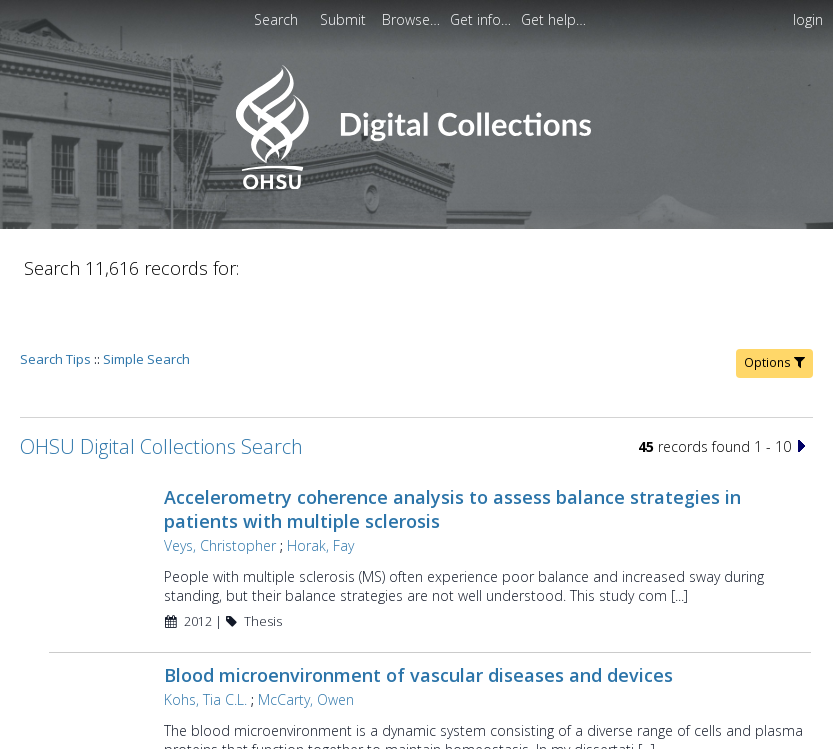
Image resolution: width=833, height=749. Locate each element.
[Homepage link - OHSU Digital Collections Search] (416, 184)
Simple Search (146, 302)
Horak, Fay (320, 488)
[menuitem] (413, 19)
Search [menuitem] (276, 19)
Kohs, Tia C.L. (205, 642)
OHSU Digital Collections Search (161, 389)
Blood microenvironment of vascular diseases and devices (418, 618)
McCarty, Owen (306, 642)
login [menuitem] (808, 19)
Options (774, 305)
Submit (345, 19)
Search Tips (55, 302)
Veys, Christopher (220, 488)
